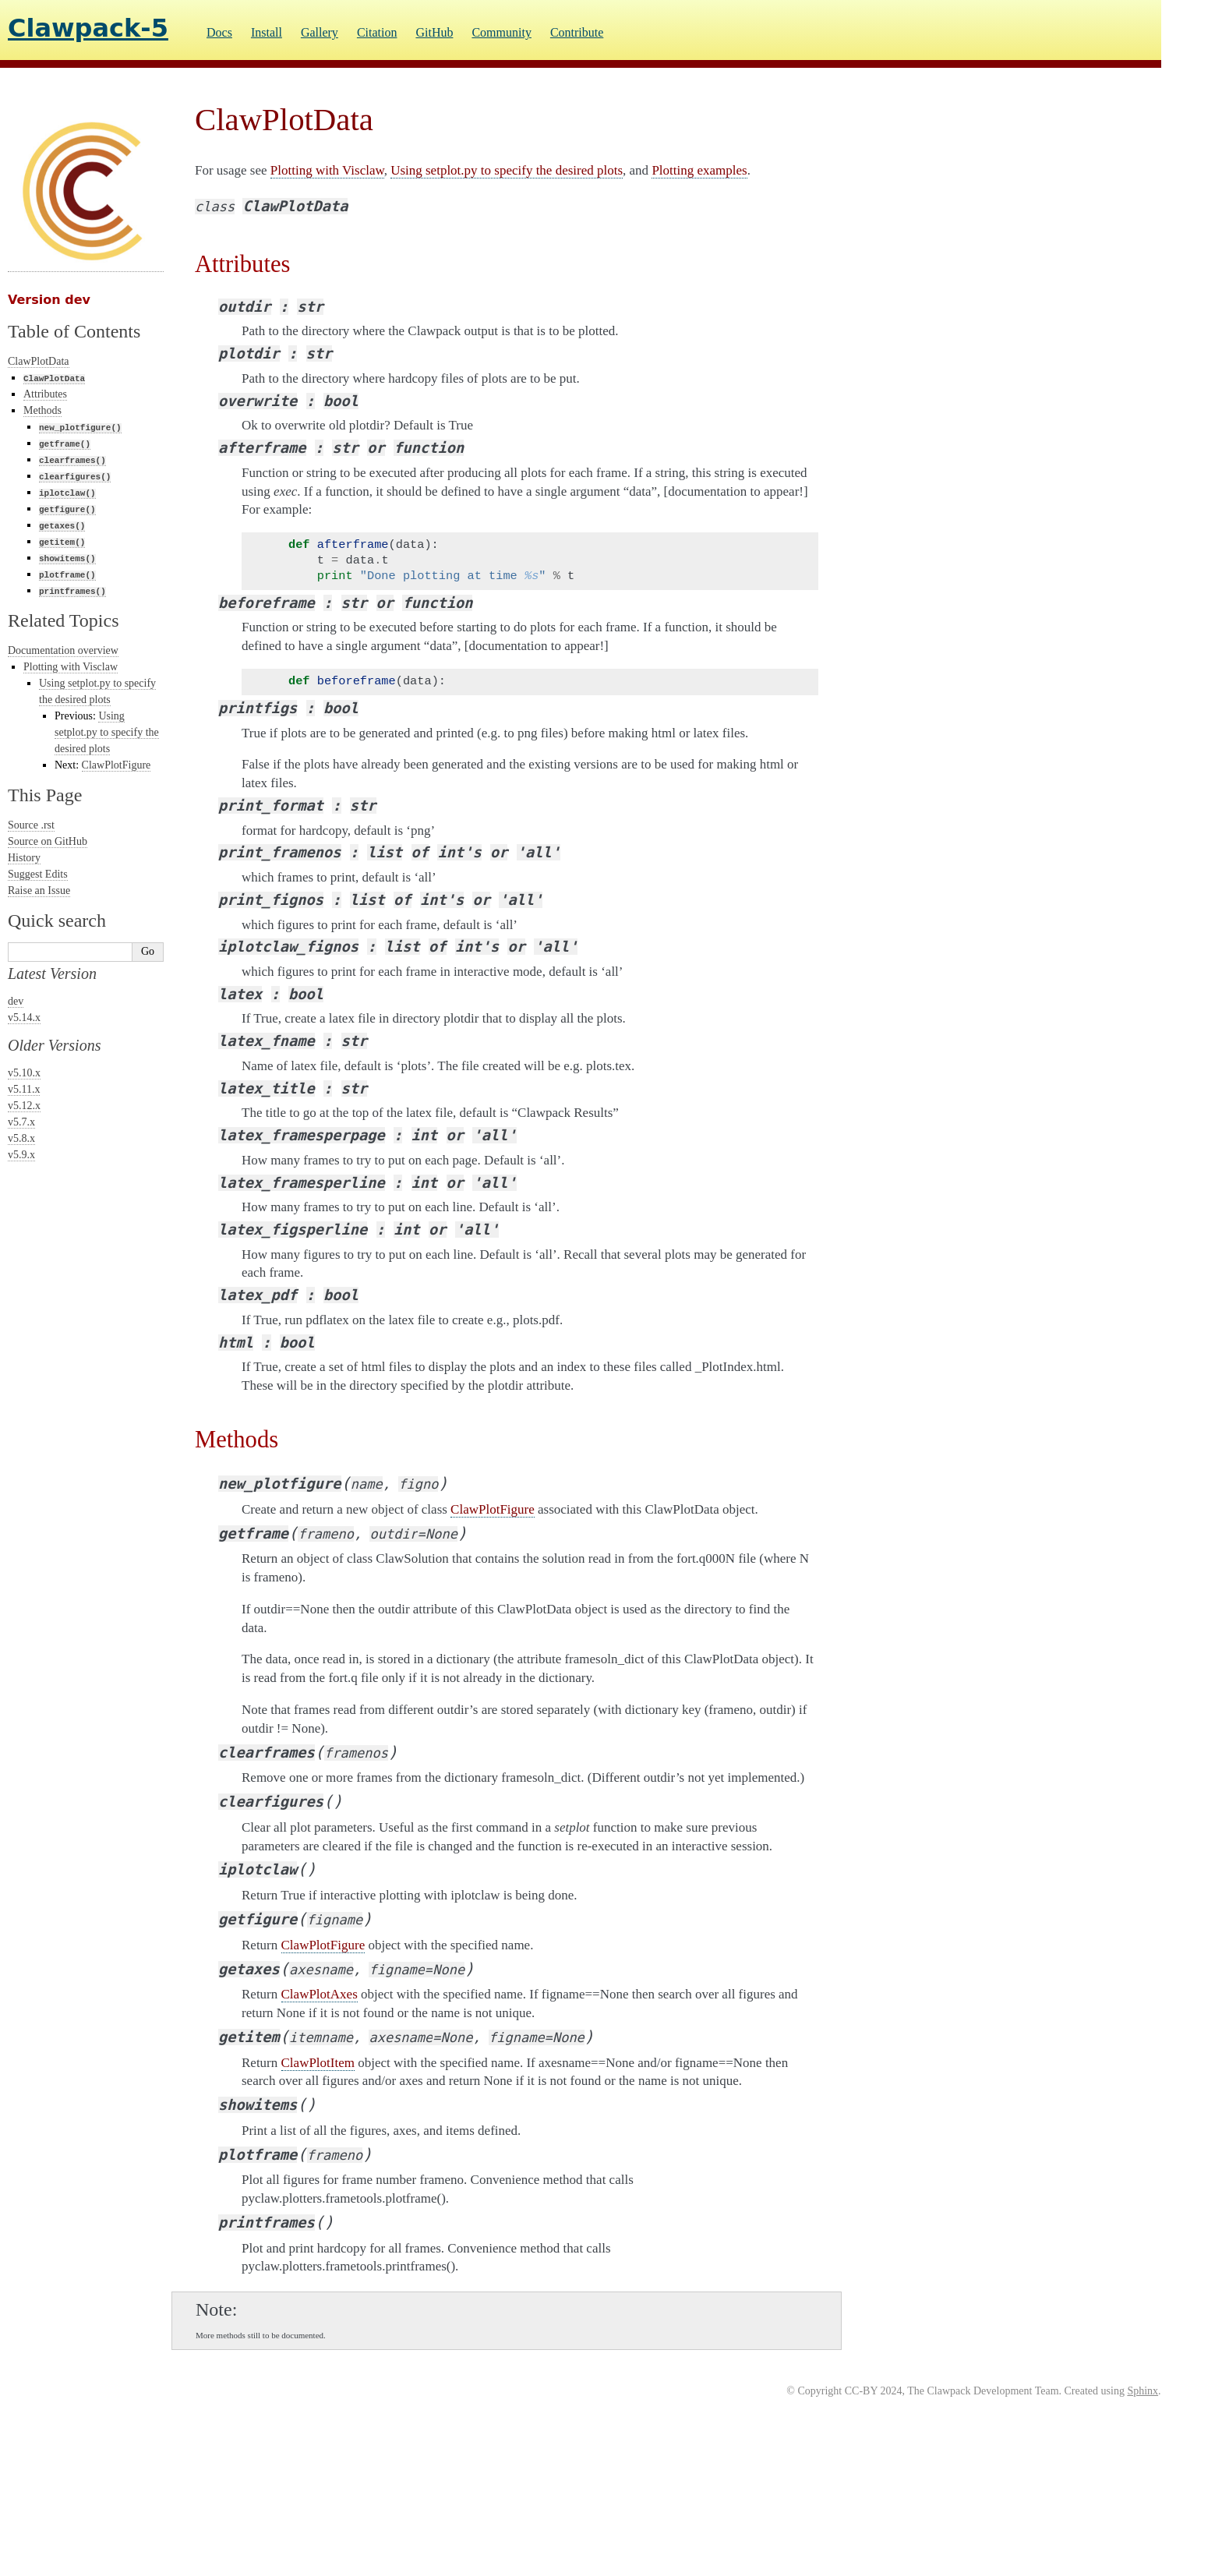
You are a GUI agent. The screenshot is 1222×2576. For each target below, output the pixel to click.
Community (501, 32)
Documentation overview (63, 650)
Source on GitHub (47, 841)
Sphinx (1142, 2391)
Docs (219, 32)
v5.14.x (24, 1017)
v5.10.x (24, 1073)
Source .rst (31, 825)
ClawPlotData (38, 361)
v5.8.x (21, 1138)
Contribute (576, 32)
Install (266, 32)
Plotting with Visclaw (70, 667)
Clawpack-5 (88, 28)
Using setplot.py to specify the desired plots (107, 732)
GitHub (434, 32)
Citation (377, 32)
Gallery (319, 32)
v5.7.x (21, 1122)
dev (15, 1001)
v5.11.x (24, 1089)
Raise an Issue (39, 890)
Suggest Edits (38, 874)
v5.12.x (24, 1105)
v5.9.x (21, 1155)
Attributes (45, 394)
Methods (42, 410)
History (24, 858)
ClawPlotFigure (116, 765)
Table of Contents (74, 331)
